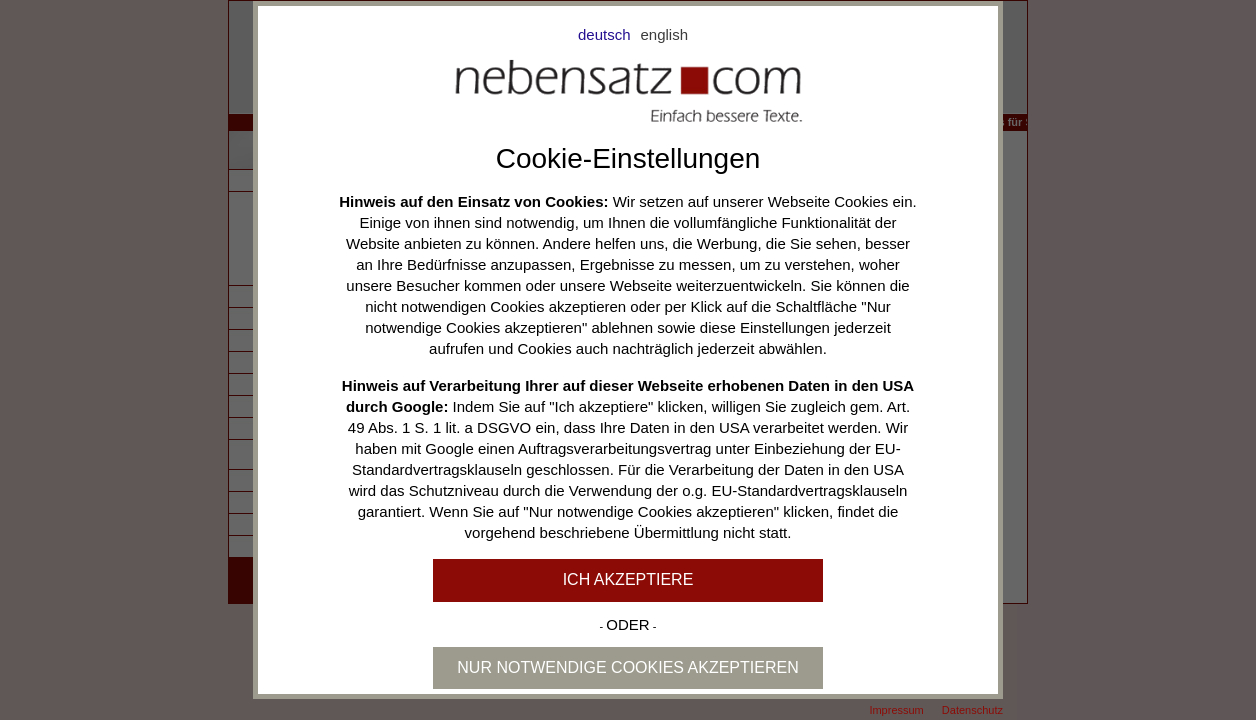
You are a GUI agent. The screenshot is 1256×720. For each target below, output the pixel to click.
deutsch (604, 34)
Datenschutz (972, 710)
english (665, 34)
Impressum (896, 710)
